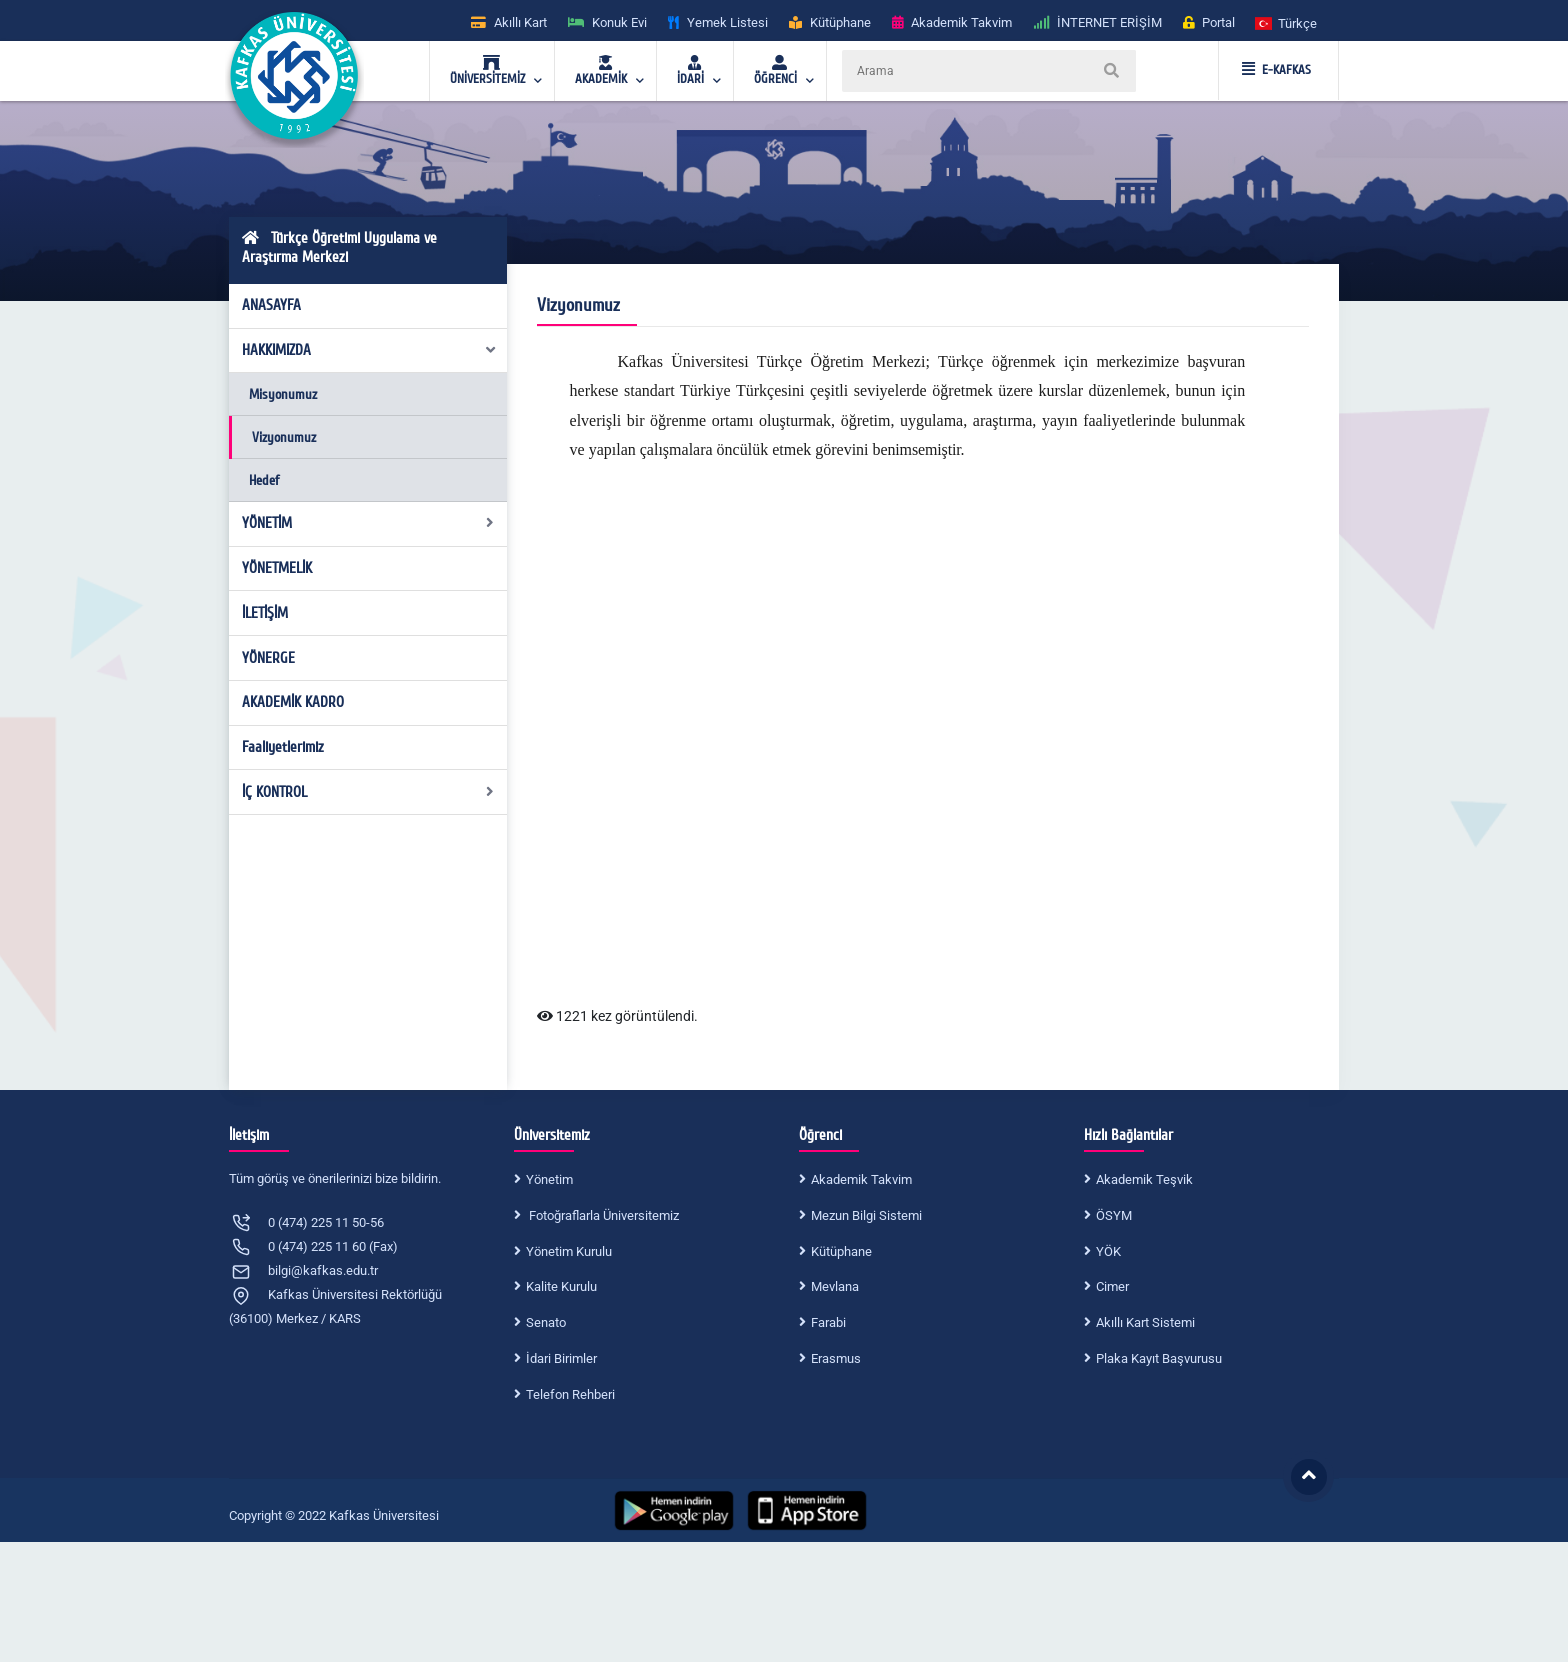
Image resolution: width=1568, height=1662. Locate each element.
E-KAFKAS (1276, 70)
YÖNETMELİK (277, 568)
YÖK (1108, 1251)
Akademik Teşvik (1144, 1179)
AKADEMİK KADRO (293, 702)
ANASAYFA (271, 305)
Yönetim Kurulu (569, 1251)
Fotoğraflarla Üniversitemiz (602, 1215)
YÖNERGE (268, 658)
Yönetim (549, 1179)
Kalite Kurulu (561, 1286)
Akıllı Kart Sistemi (1145, 1322)
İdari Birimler (561, 1358)
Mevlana (835, 1286)
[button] (1287, 22)
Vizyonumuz (284, 437)
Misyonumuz (283, 394)
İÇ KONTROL (368, 792)
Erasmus (836, 1358)
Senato (546, 1322)
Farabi (828, 1322)
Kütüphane (841, 1251)
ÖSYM (1114, 1215)
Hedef (264, 480)
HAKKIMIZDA (370, 350)
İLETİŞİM (265, 613)
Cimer (1112, 1286)
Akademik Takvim (861, 1179)
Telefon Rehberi (570, 1394)
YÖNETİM (368, 523)
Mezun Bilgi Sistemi (866, 1215)
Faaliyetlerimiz (283, 747)
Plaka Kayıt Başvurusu (1159, 1358)
